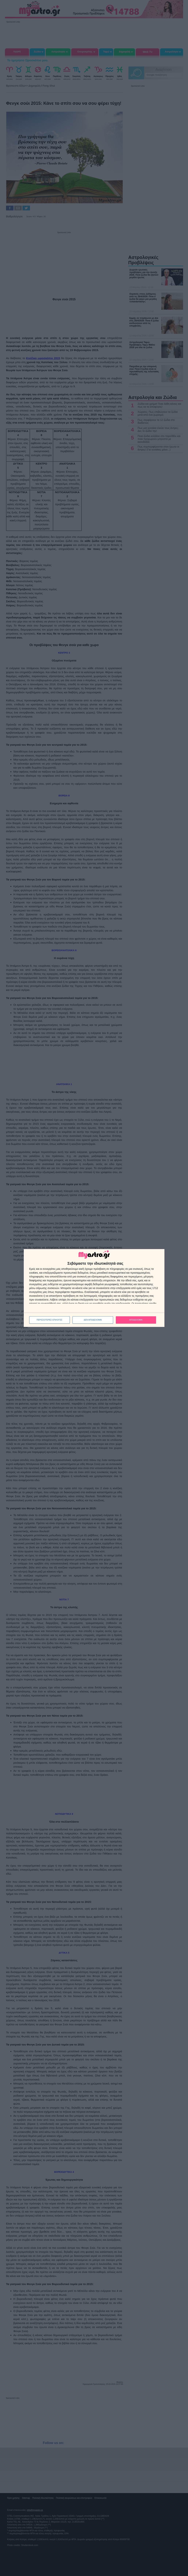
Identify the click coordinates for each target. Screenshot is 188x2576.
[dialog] (94, 1288)
